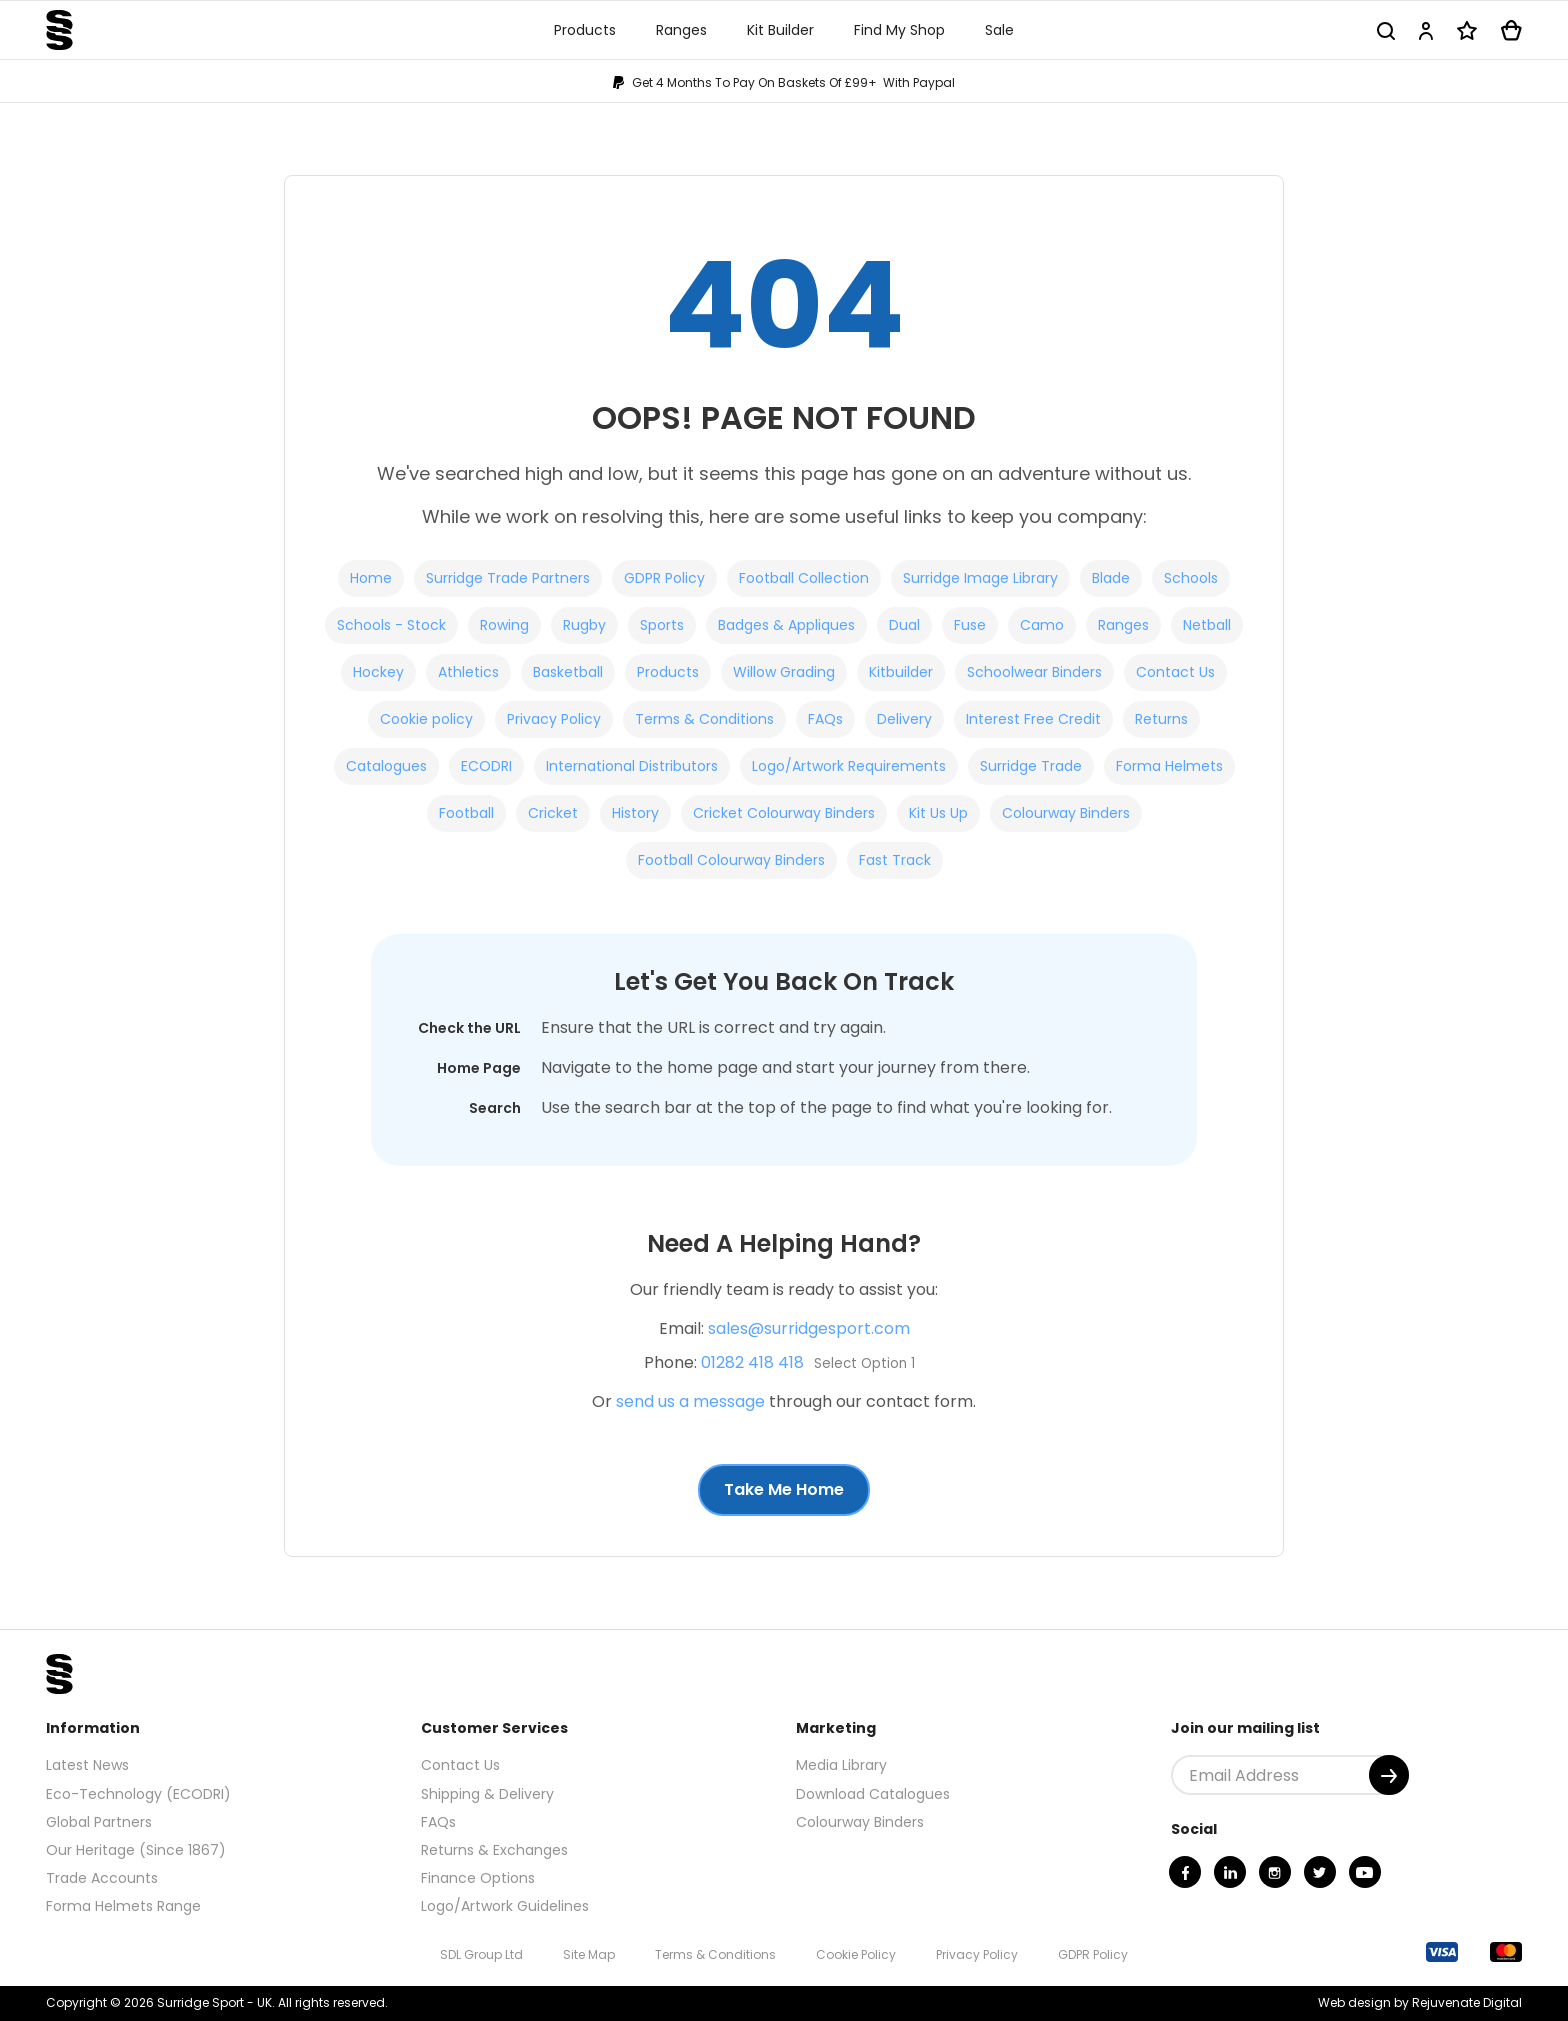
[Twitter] (1320, 1872)
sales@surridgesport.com (809, 1328)
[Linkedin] (1230, 1872)
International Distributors (632, 766)
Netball (1207, 625)
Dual (904, 625)
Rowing (504, 625)
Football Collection (804, 578)
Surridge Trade (1031, 766)
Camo (1042, 625)
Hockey (378, 672)
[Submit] (1389, 1775)
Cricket (553, 813)
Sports (662, 625)
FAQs (825, 719)
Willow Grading (784, 672)
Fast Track (895, 860)
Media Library (841, 1765)
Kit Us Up (938, 813)
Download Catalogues (873, 1794)
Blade (1111, 578)
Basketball (568, 672)
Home (371, 578)
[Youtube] (1365, 1872)
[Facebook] (1185, 1872)
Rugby (584, 625)
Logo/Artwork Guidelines (505, 1906)
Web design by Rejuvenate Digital (1420, 2002)
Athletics (468, 672)
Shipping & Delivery (487, 1794)
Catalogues (386, 766)
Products (668, 672)
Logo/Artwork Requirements (849, 766)
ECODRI (486, 766)
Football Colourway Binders (731, 860)
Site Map (589, 1954)
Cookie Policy (856, 1954)
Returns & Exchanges (494, 1850)
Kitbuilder (901, 672)
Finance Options (478, 1878)
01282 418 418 (752, 1362)
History (635, 813)
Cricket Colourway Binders (784, 813)
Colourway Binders (1066, 813)
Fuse (970, 625)
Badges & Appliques (786, 625)
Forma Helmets (1169, 766)
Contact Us (1175, 672)
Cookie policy (426, 719)
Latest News (87, 1765)
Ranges (1123, 625)
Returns (1161, 719)
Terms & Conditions (704, 719)
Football (466, 813)
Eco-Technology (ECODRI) (138, 1794)
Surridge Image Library (980, 578)
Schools (1191, 578)
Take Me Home (784, 1489)
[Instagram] (1275, 1872)
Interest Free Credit (1033, 719)
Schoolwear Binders (1034, 672)
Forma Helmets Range (123, 1906)
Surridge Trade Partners (508, 578)
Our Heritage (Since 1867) (136, 1850)
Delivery (904, 719)
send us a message (690, 1401)
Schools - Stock (391, 625)
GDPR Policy (664, 578)
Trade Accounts (102, 1878)
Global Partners (99, 1822)
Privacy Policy (554, 719)
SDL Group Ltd (481, 1954)
